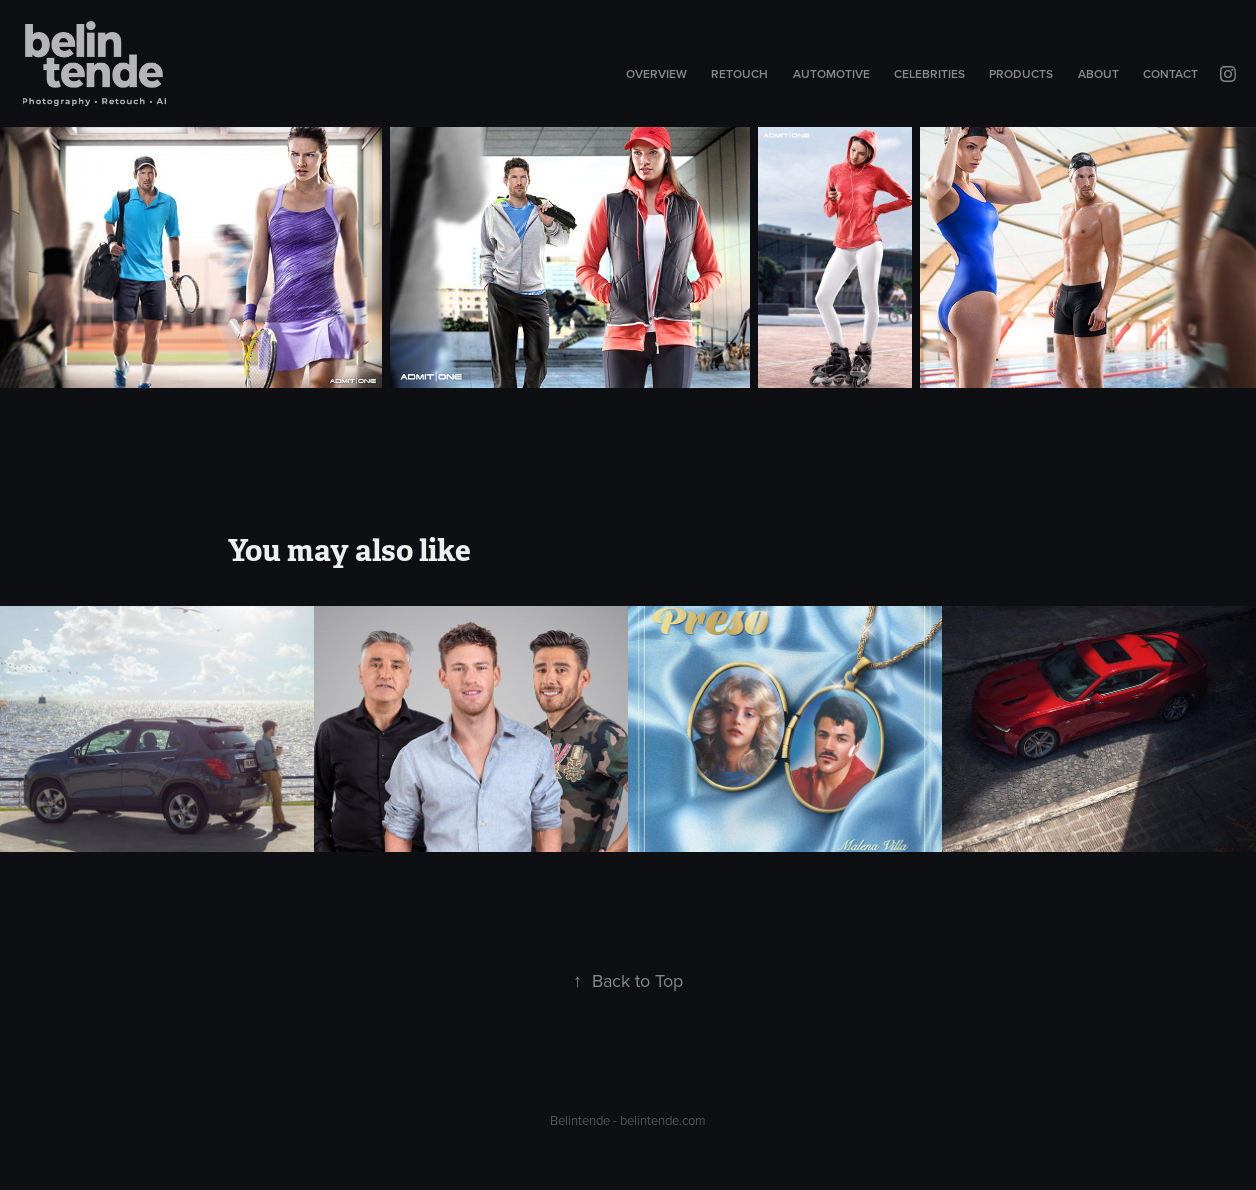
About (1098, 73)
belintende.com (663, 1120)
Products (1021, 73)
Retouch (739, 73)
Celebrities (929, 73)
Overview (656, 73)
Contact (1170, 73)
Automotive (831, 73)
